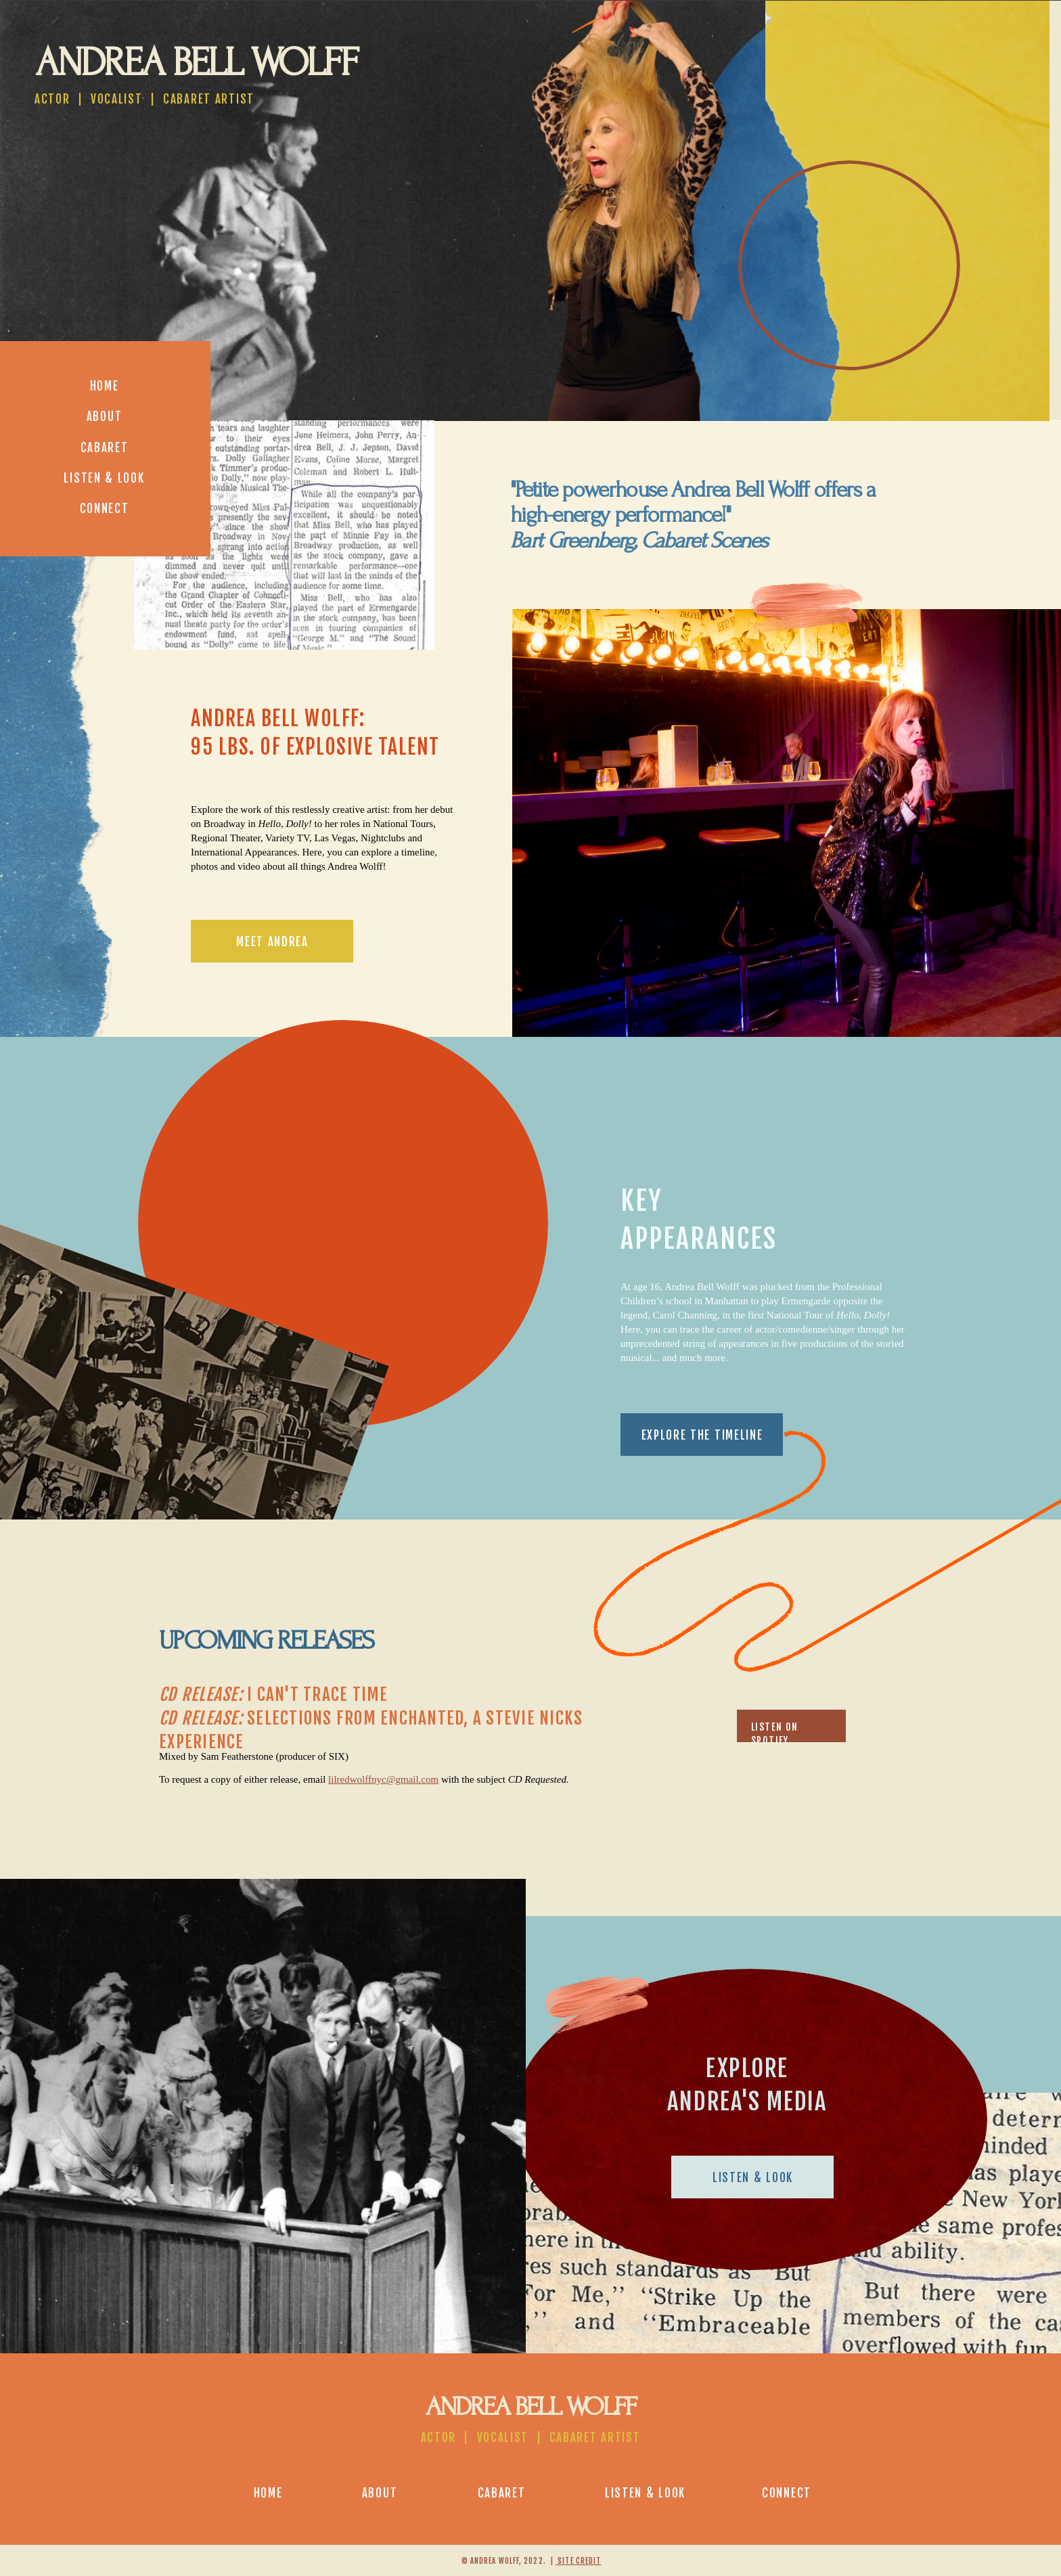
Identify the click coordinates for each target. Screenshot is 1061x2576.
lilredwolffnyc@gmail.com (383, 1779)
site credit (578, 2561)
